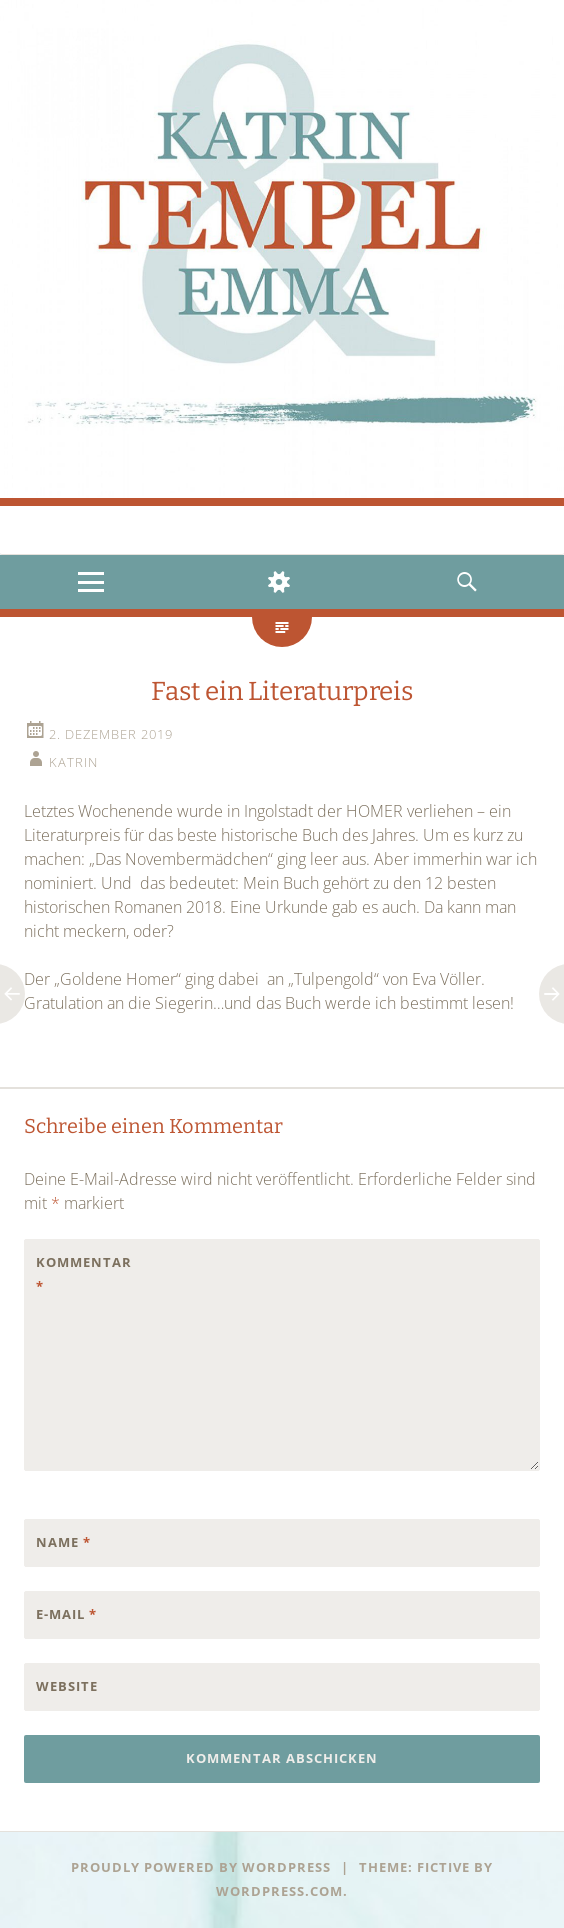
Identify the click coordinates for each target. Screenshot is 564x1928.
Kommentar (78, 1274)
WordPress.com (279, 1891)
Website (67, 1686)
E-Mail (66, 1614)
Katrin (73, 762)
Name (63, 1542)
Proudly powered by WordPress (201, 1867)
